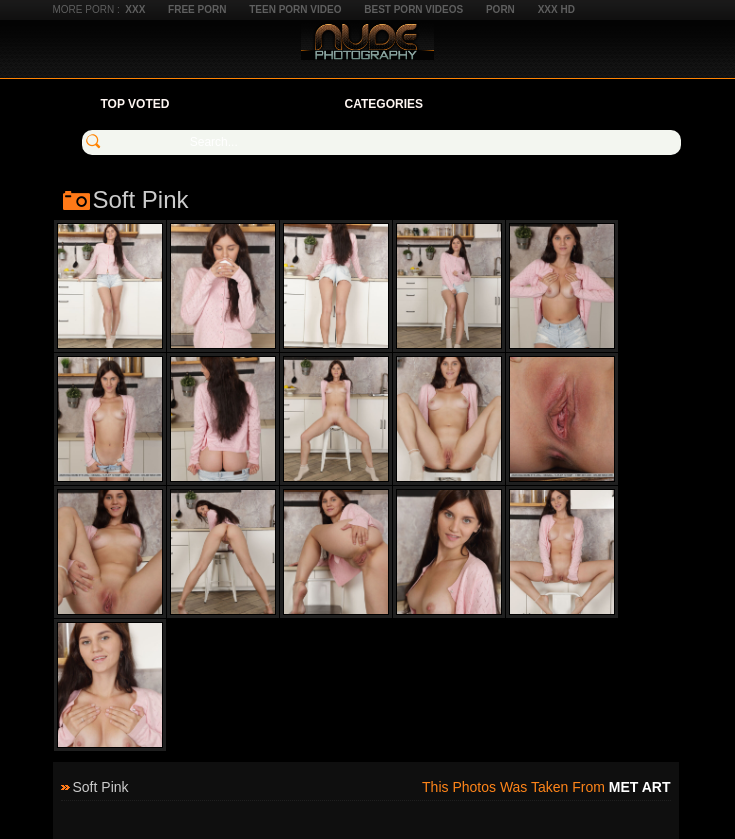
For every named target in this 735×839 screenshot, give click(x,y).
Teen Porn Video (295, 9)
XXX (135, 9)
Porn (500, 9)
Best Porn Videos (413, 9)
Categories (384, 104)
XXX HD (556, 9)
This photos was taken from (546, 787)
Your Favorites (256, 104)
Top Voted (135, 104)
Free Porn (197, 9)
